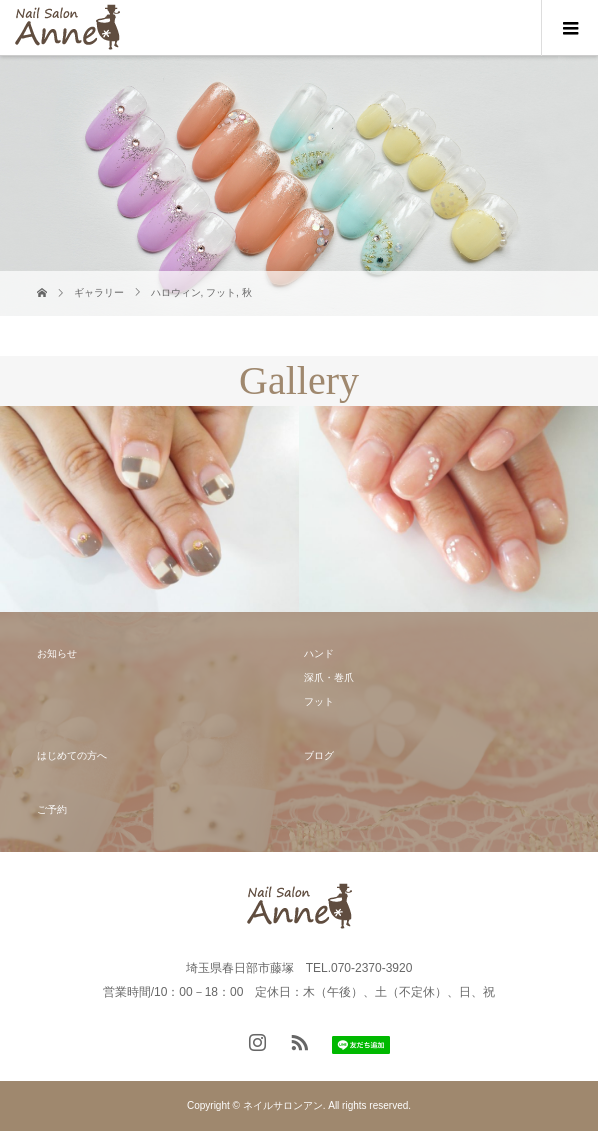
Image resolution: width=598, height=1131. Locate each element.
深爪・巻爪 (329, 677)
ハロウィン (176, 292)
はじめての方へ (72, 755)
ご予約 (52, 809)
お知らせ (57, 653)
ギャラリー (99, 292)
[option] (149, 509)
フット (221, 292)
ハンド (319, 653)
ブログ (319, 755)
